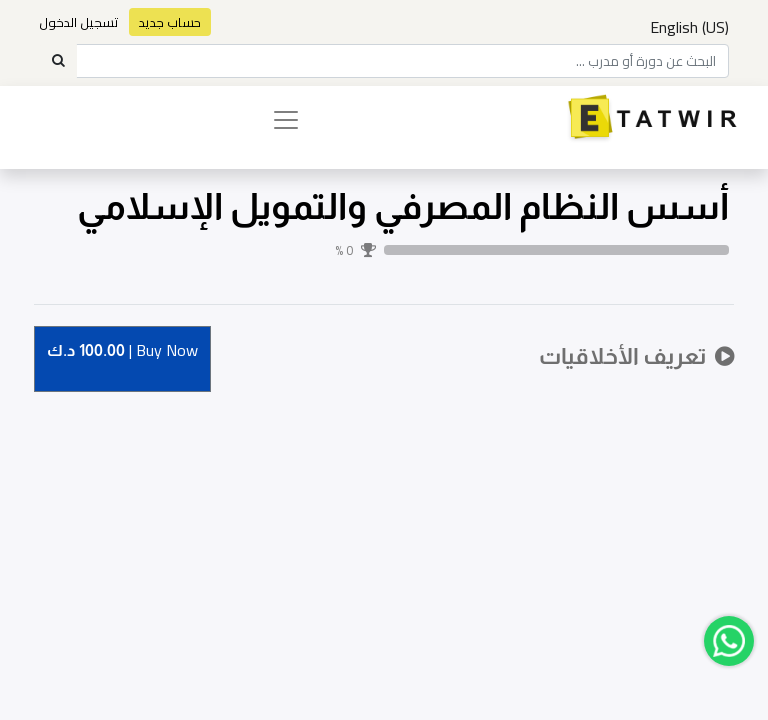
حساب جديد (170, 22)
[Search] (58, 61)
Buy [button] (122, 351)
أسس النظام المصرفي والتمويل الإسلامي (403, 206)
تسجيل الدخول (79, 22)
